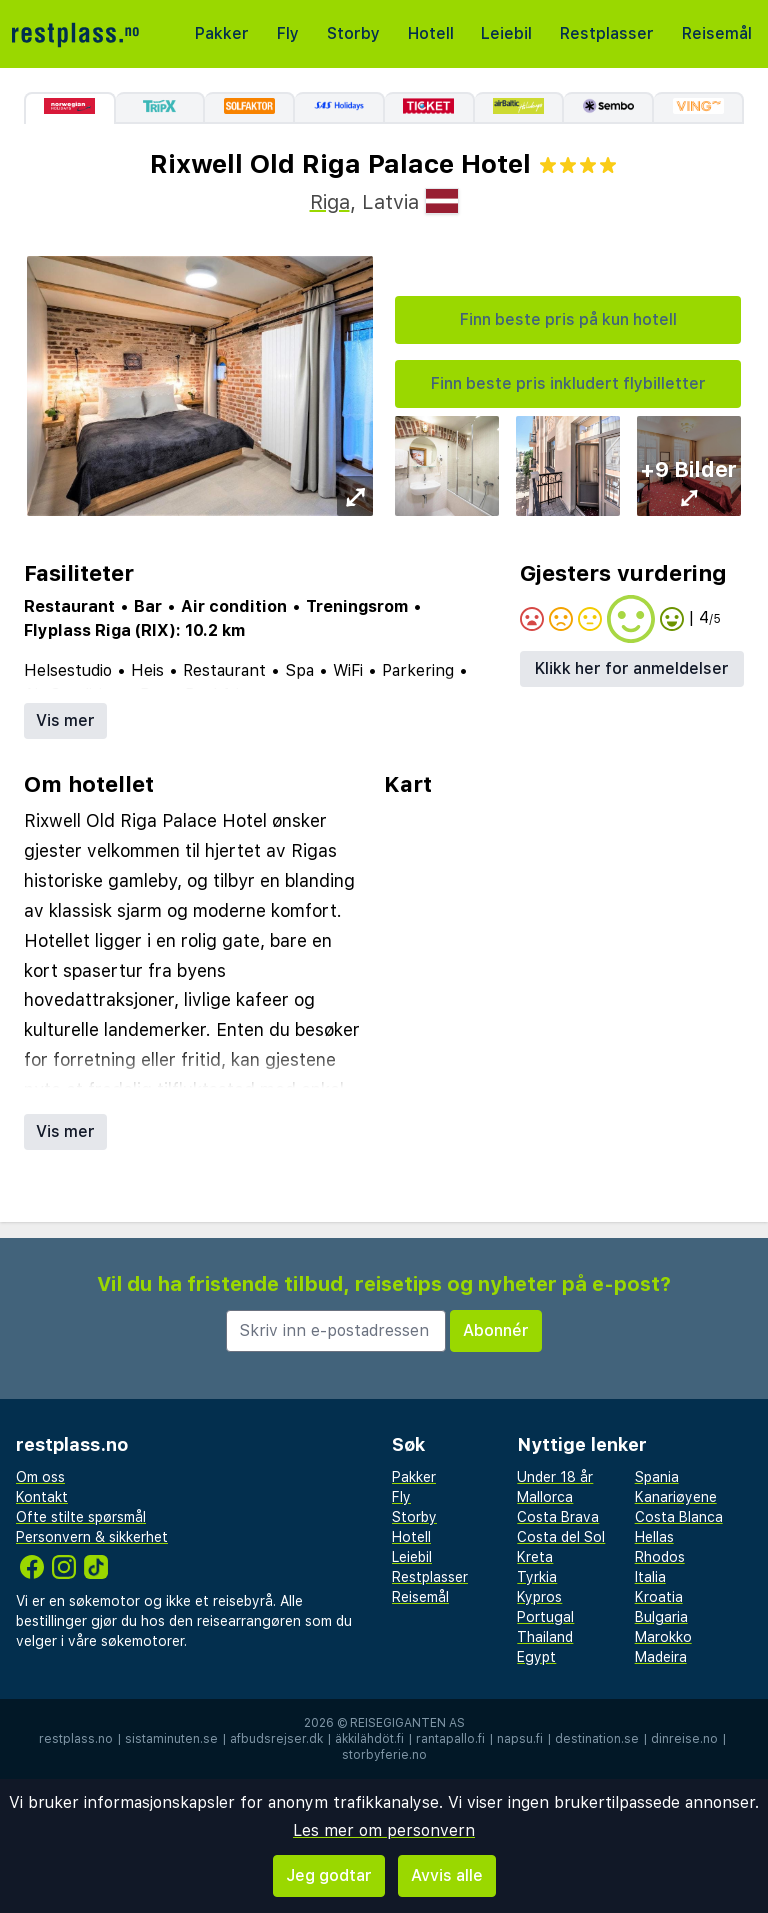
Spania (657, 1477)
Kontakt (42, 1497)
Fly (288, 33)
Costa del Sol (561, 1537)
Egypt (536, 1657)
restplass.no (76, 1739)
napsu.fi (520, 1739)
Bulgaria (661, 1617)
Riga (330, 202)
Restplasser (607, 33)
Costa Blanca (679, 1517)
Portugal (545, 1617)
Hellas (654, 1537)
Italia (650, 1577)
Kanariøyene (676, 1497)
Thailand (545, 1637)
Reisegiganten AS (407, 1723)
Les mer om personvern (384, 1830)
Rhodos (660, 1557)
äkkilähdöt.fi (369, 1739)
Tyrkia (537, 1577)
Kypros (539, 1597)
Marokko (663, 1637)
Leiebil (506, 33)
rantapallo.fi (450, 1739)
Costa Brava (558, 1517)
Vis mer (65, 720)
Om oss (40, 1477)
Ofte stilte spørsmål (81, 1517)
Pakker (222, 33)
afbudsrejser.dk (276, 1739)
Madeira (661, 1657)
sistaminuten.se (171, 1739)
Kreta (535, 1557)
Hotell (431, 33)
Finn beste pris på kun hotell (568, 319)
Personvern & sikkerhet (92, 1537)
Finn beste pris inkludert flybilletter (568, 383)
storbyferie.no (384, 1755)
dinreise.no (684, 1739)
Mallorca (545, 1497)
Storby (353, 33)
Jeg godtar (329, 1875)
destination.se (597, 1739)
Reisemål (717, 33)
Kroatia (659, 1597)
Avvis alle (447, 1875)
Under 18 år (555, 1477)
